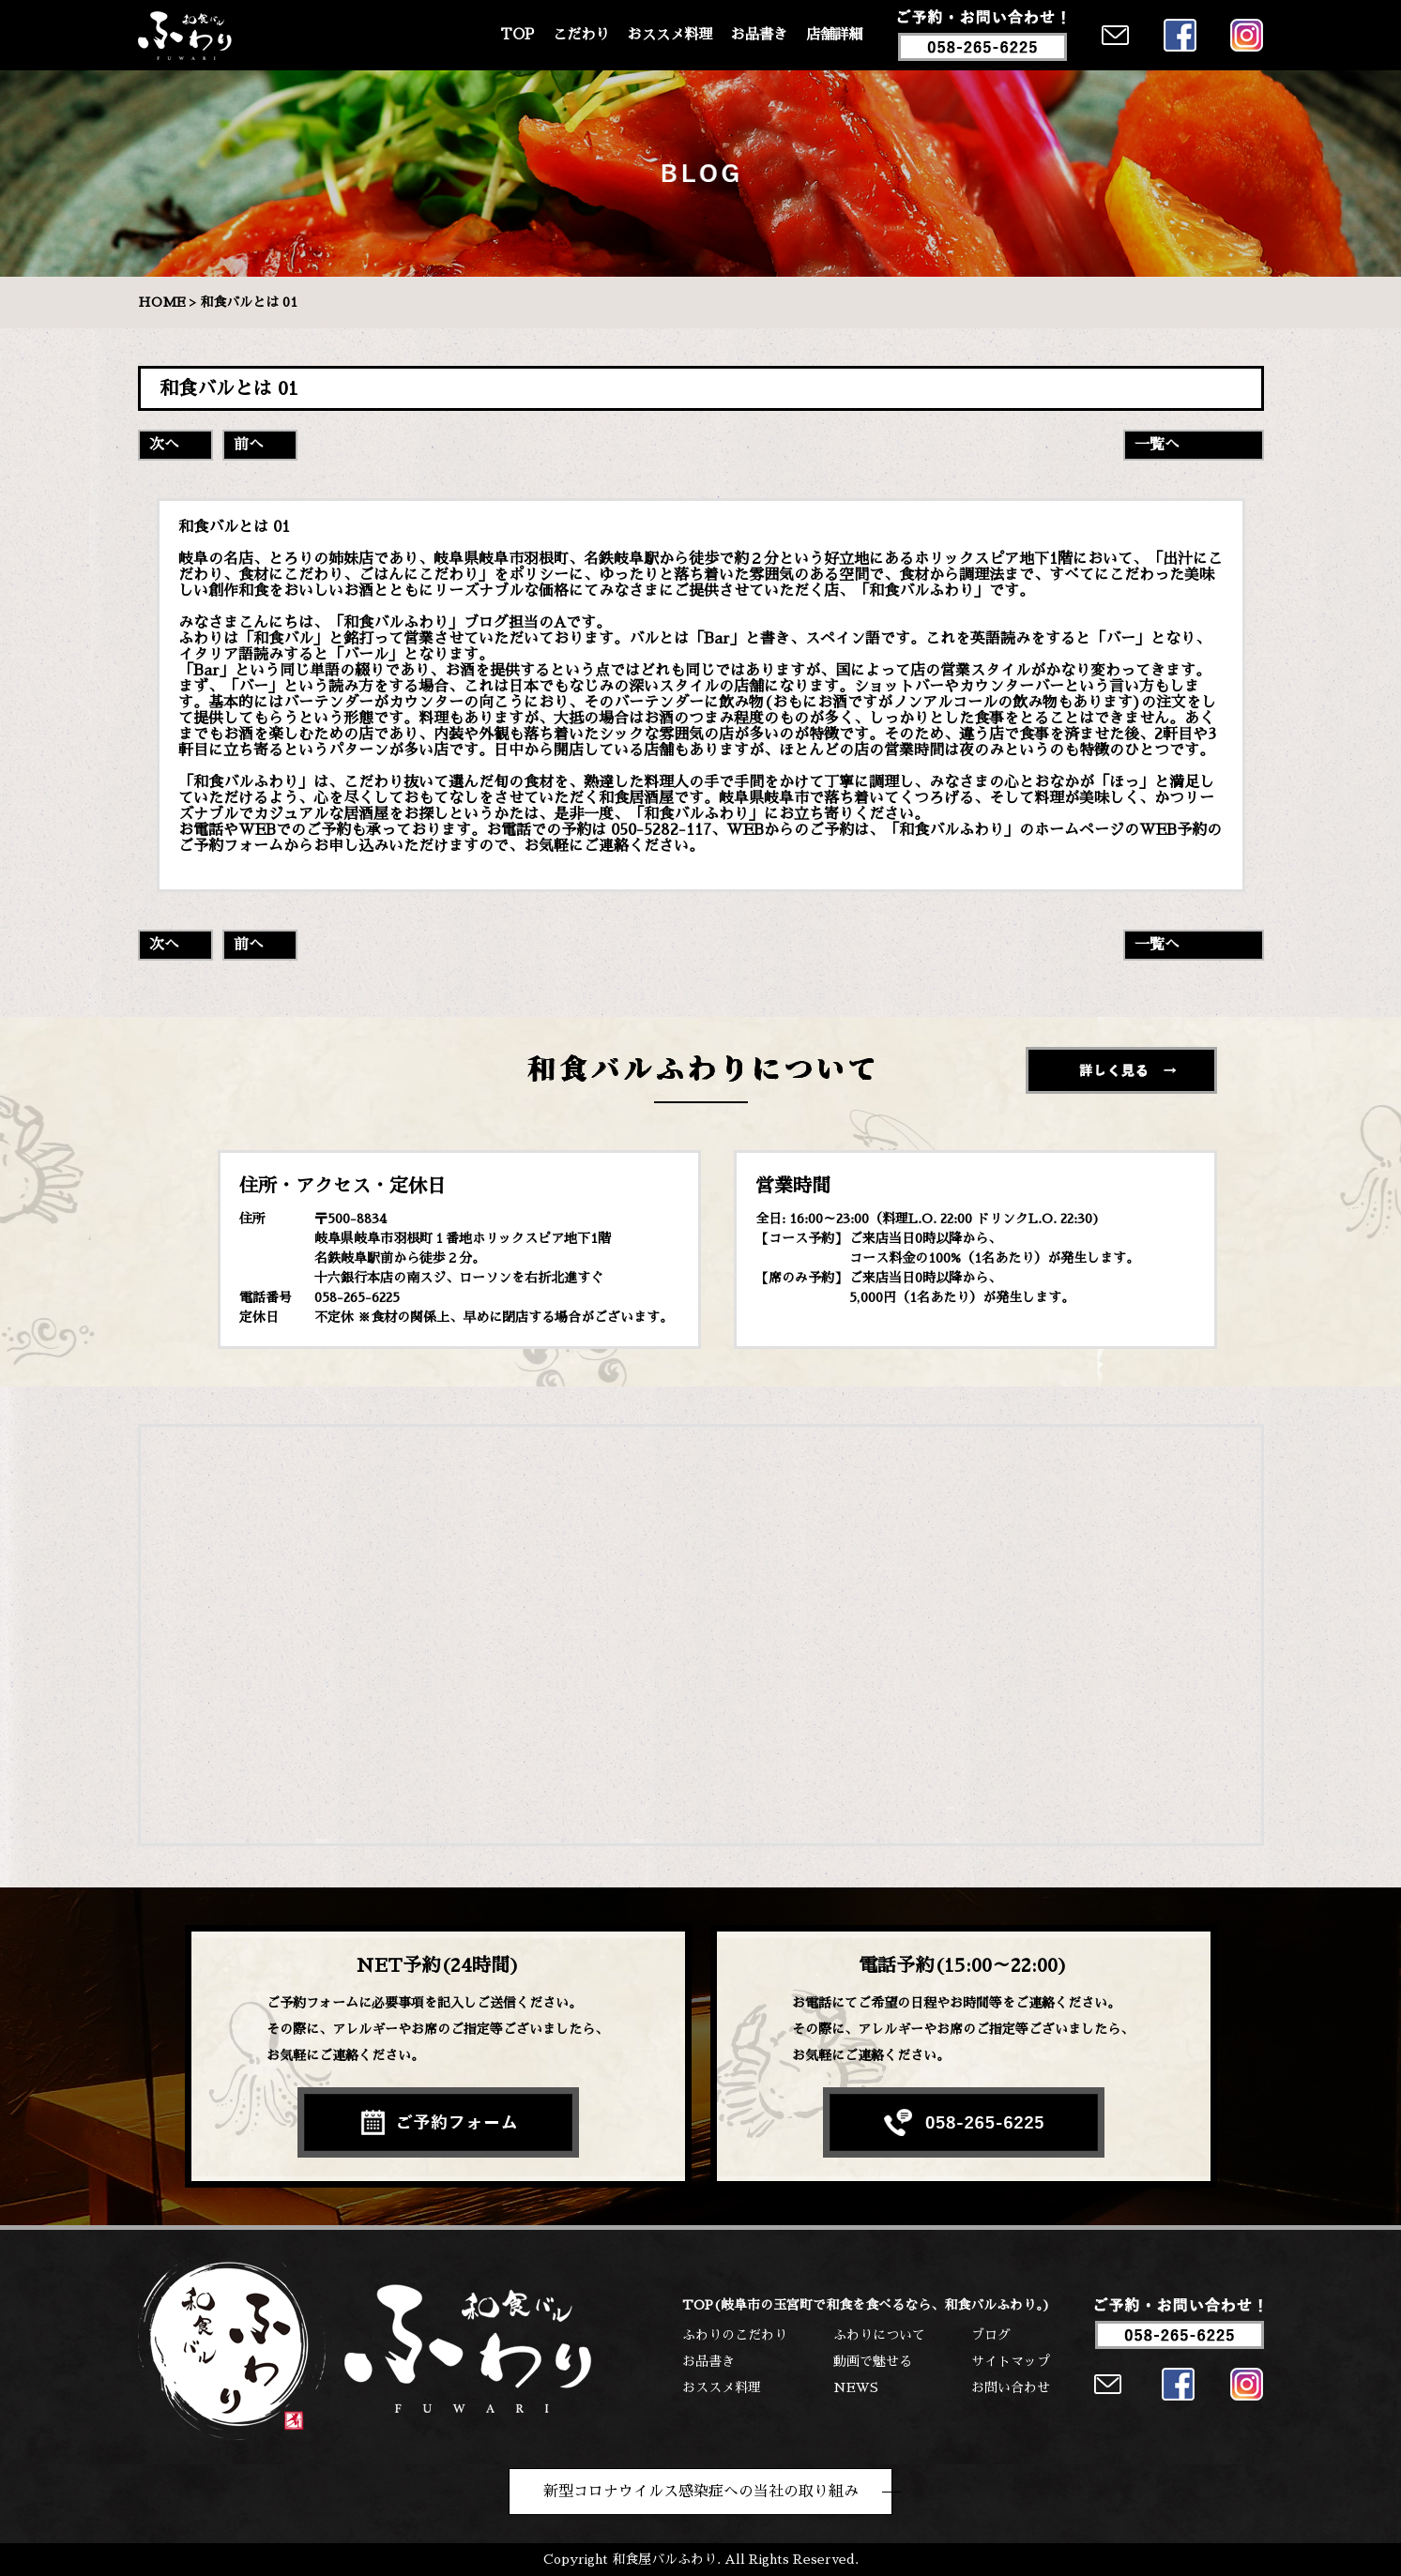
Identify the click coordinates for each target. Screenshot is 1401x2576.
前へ (249, 444)
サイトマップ (1010, 2361)
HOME (162, 302)
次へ (164, 444)
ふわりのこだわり (734, 2334)
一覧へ (1157, 444)
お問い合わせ (1010, 2387)
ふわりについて (879, 2334)
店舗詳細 (834, 34)
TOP (517, 34)
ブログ (991, 2334)
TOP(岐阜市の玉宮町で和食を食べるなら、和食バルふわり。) (866, 2304)
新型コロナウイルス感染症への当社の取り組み (701, 2491)
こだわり (581, 34)
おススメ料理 (670, 34)
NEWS (855, 2387)
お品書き (759, 34)
